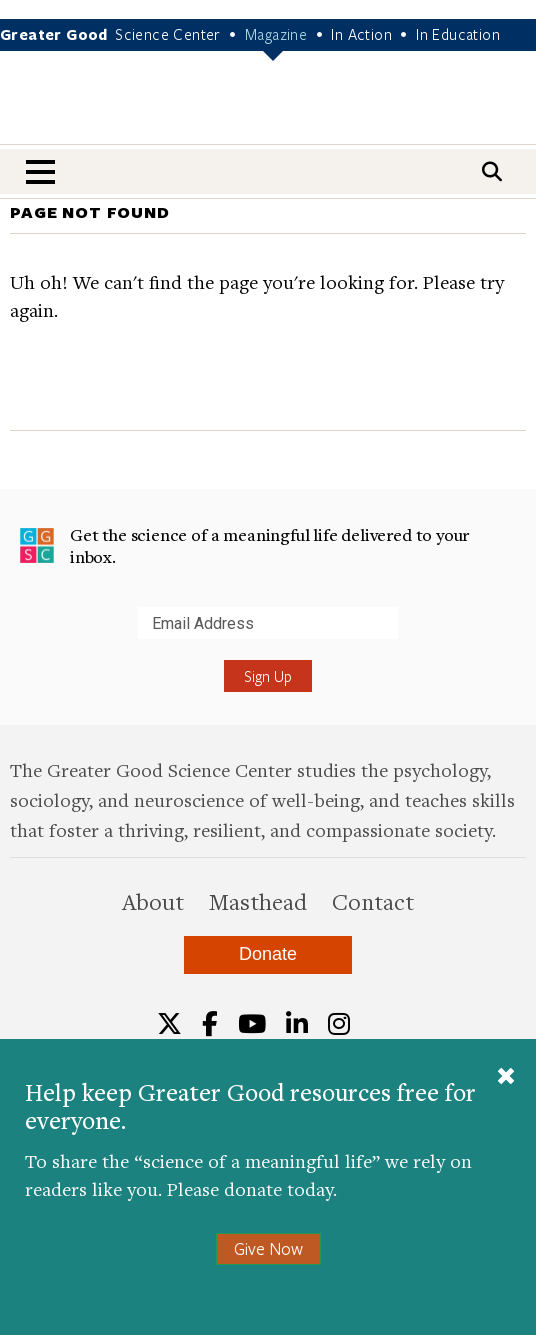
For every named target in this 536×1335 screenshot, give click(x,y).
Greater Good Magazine (268, 110)
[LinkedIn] (297, 1024)
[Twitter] (169, 1024)
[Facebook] (210, 1024)
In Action (361, 34)
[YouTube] (252, 1024)
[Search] (492, 171)
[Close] (506, 1078)
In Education (458, 34)
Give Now (268, 1248)
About (153, 901)
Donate (268, 954)
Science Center (168, 34)
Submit (19, 638)
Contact (373, 901)
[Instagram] (339, 1024)
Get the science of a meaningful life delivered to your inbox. (244, 545)
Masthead (258, 901)
